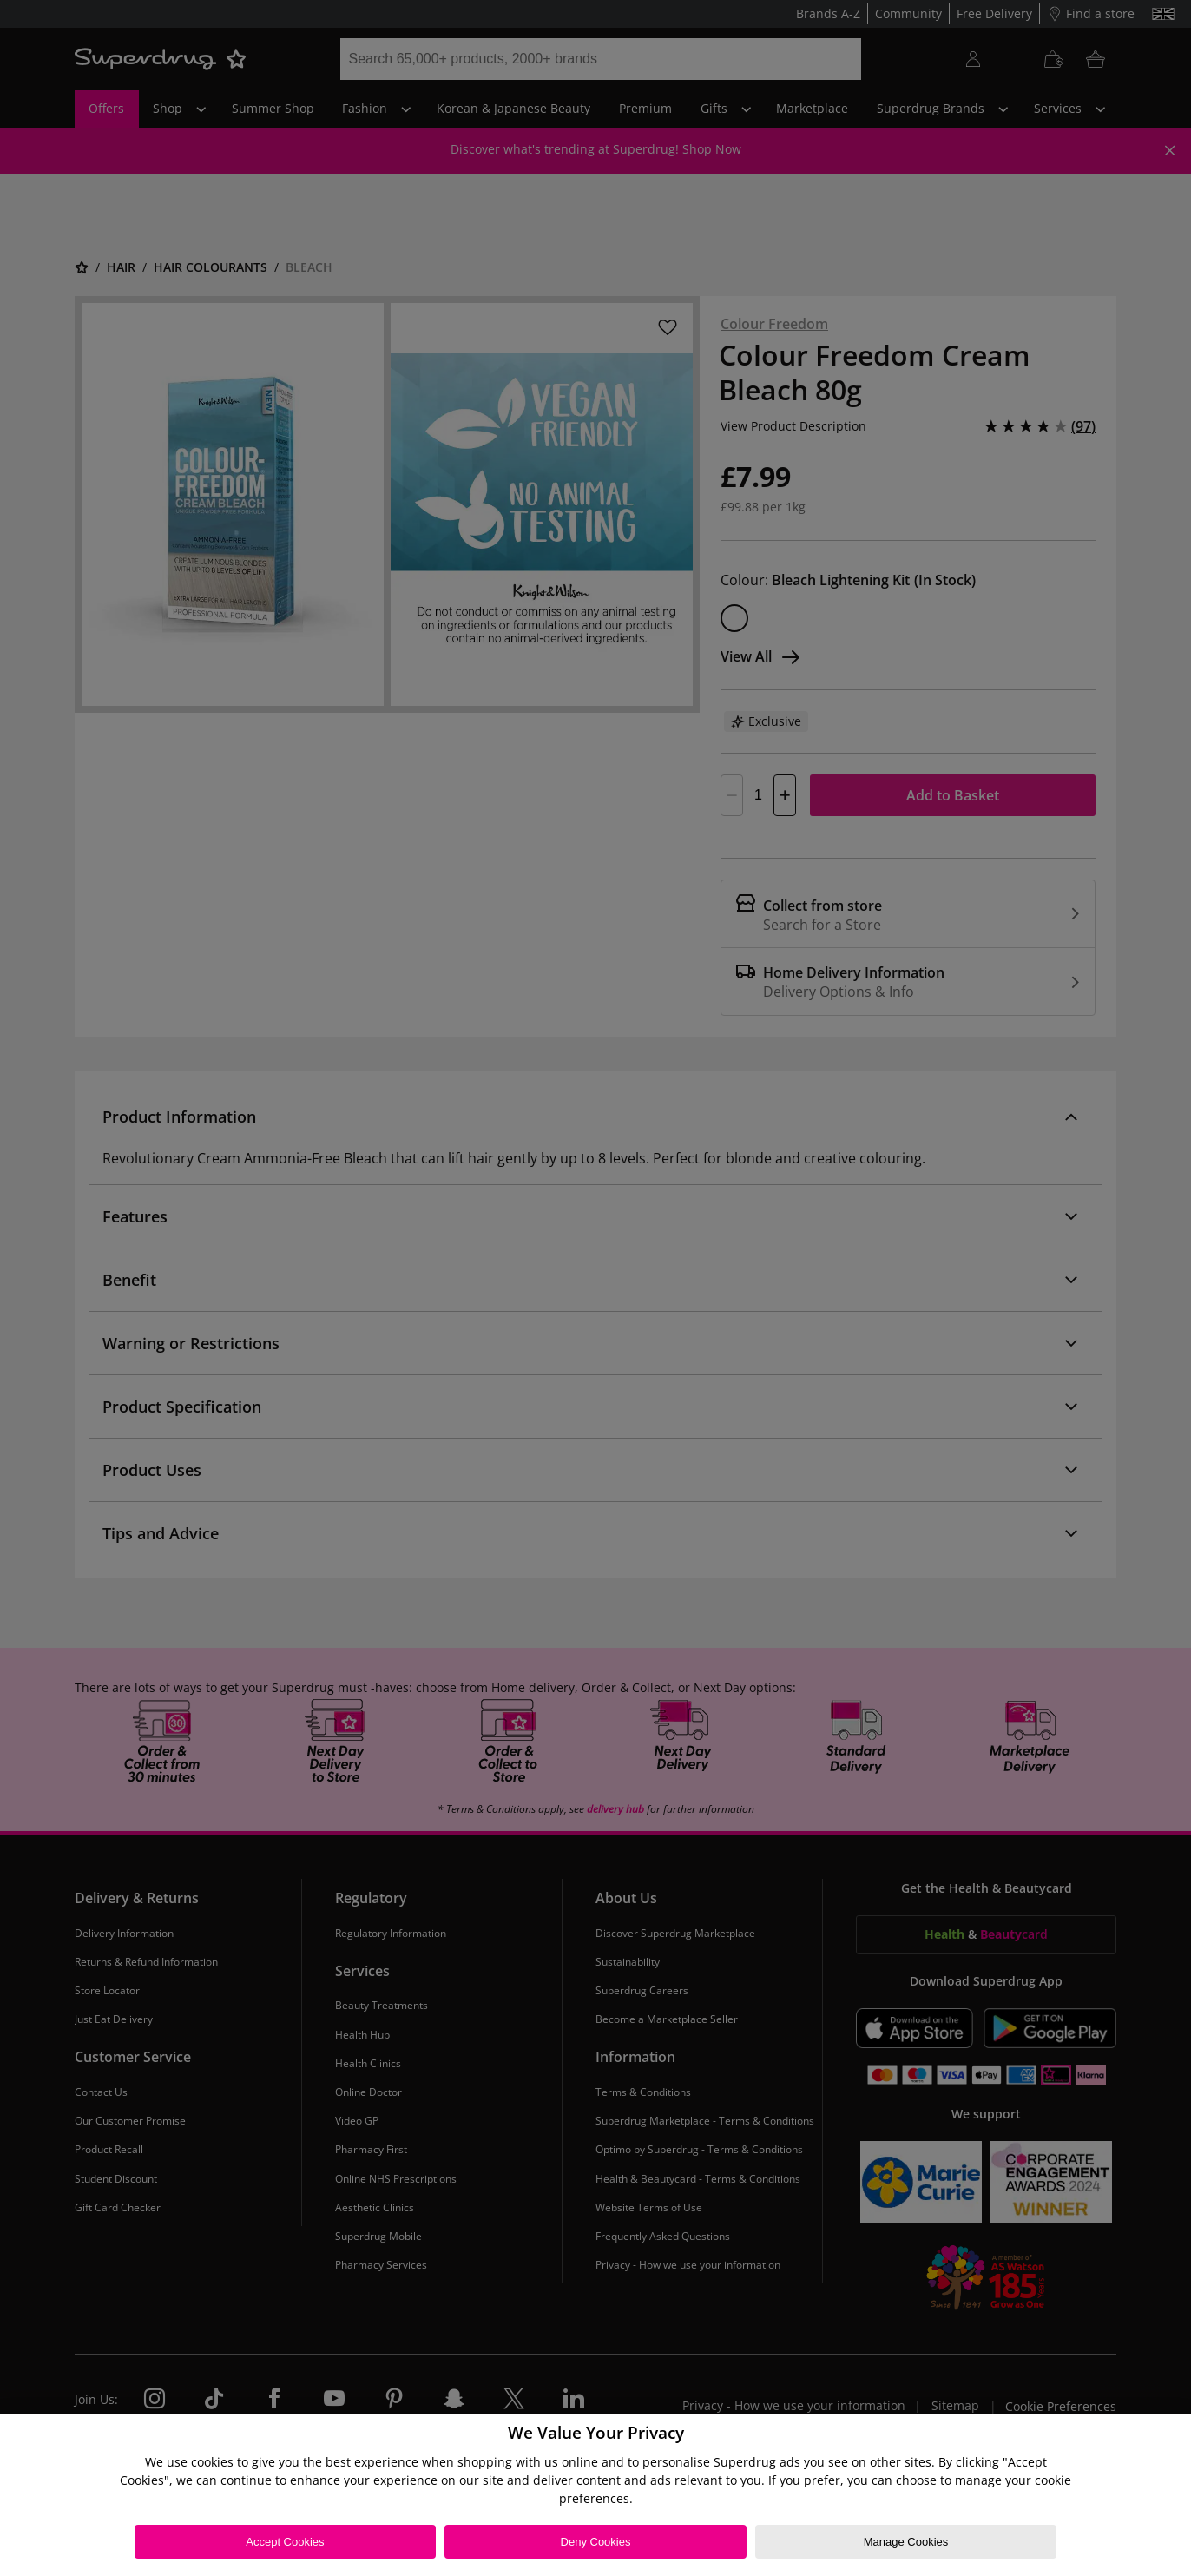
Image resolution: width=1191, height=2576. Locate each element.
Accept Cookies (285, 2541)
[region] (595, 2495)
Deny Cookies (596, 2541)
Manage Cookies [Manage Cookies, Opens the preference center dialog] (906, 2541)
